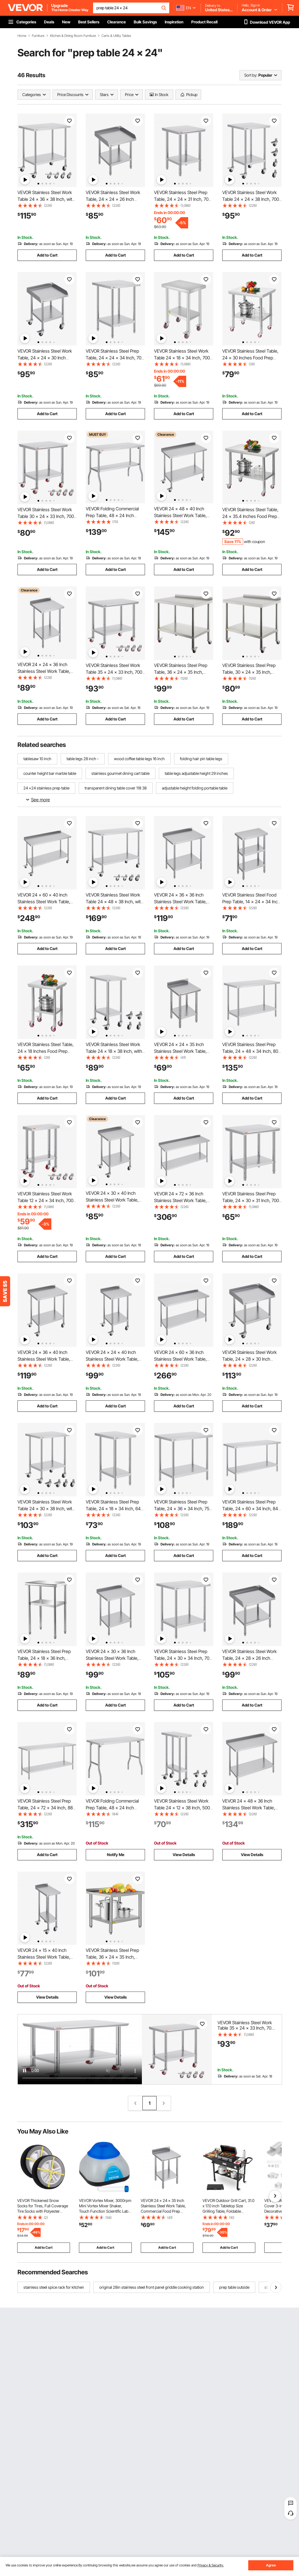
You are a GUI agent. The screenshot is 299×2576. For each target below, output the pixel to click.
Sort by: (250, 75)
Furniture (38, 36)
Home (21, 36)
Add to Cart (47, 255)
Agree (271, 2565)
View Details (184, 1854)
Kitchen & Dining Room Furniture (73, 36)
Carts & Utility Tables (116, 36)
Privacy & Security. (210, 2565)
